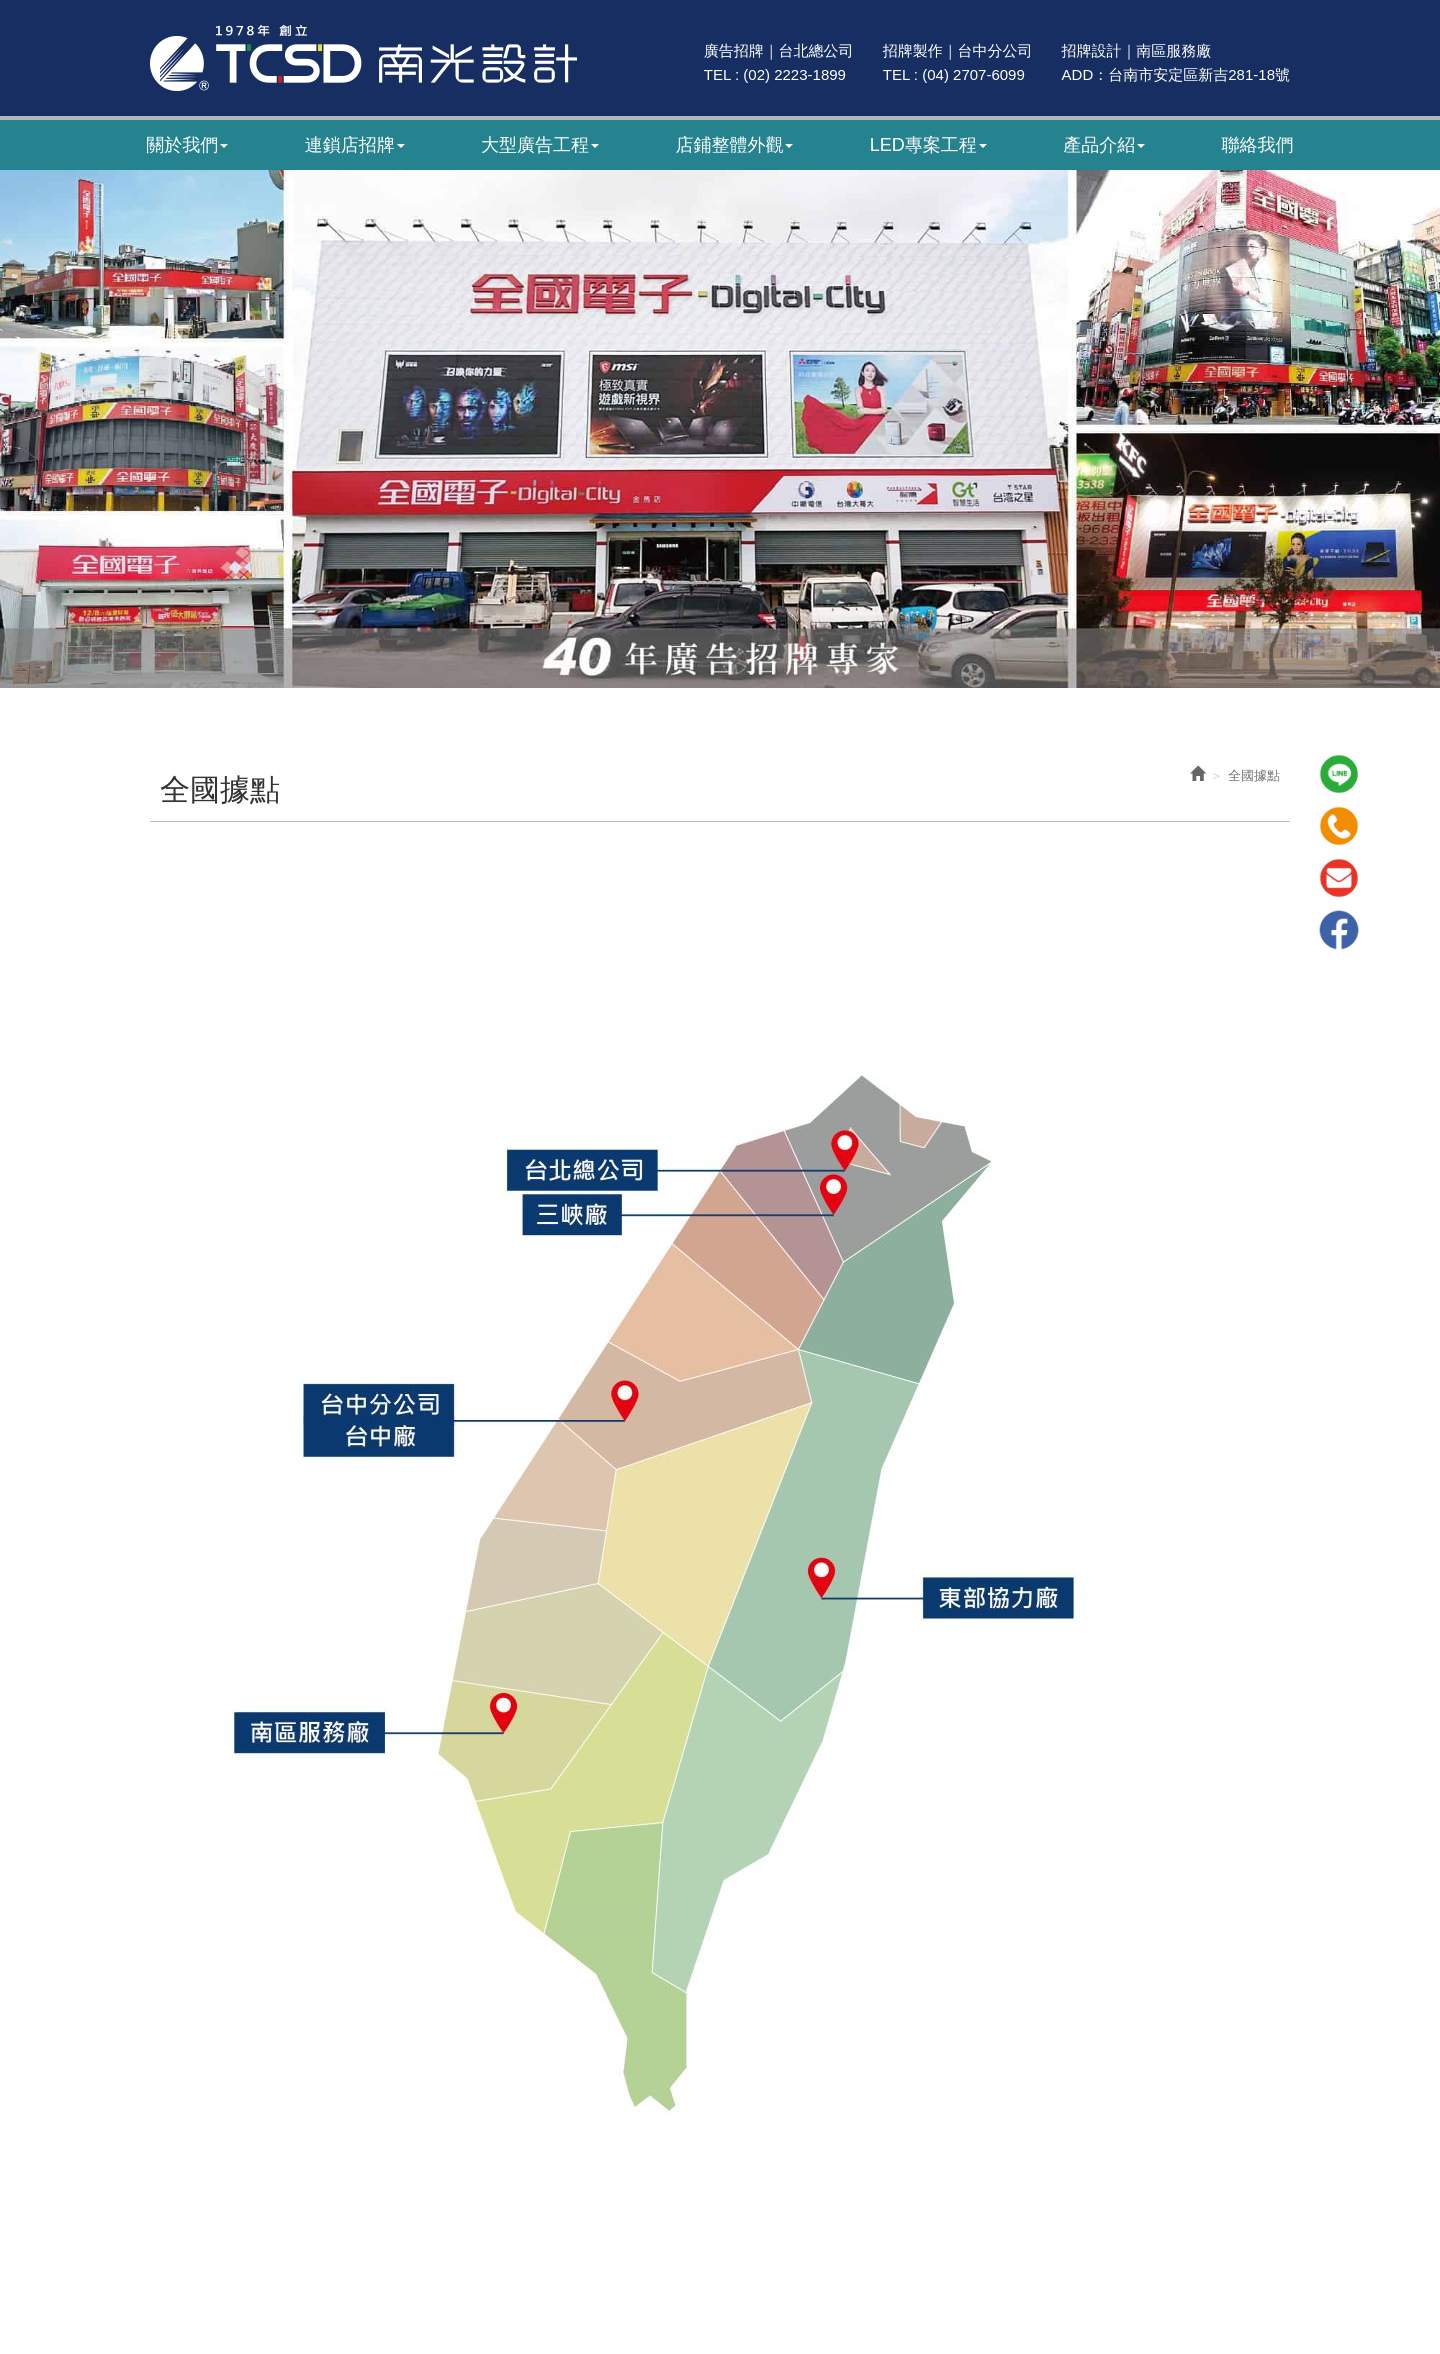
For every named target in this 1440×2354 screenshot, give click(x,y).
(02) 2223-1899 (794, 74)
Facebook (1339, 930)
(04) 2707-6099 (973, 74)
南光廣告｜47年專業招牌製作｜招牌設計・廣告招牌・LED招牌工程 (363, 58)
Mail (1339, 878)
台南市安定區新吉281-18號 (1199, 74)
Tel (1339, 826)
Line (1339, 774)
